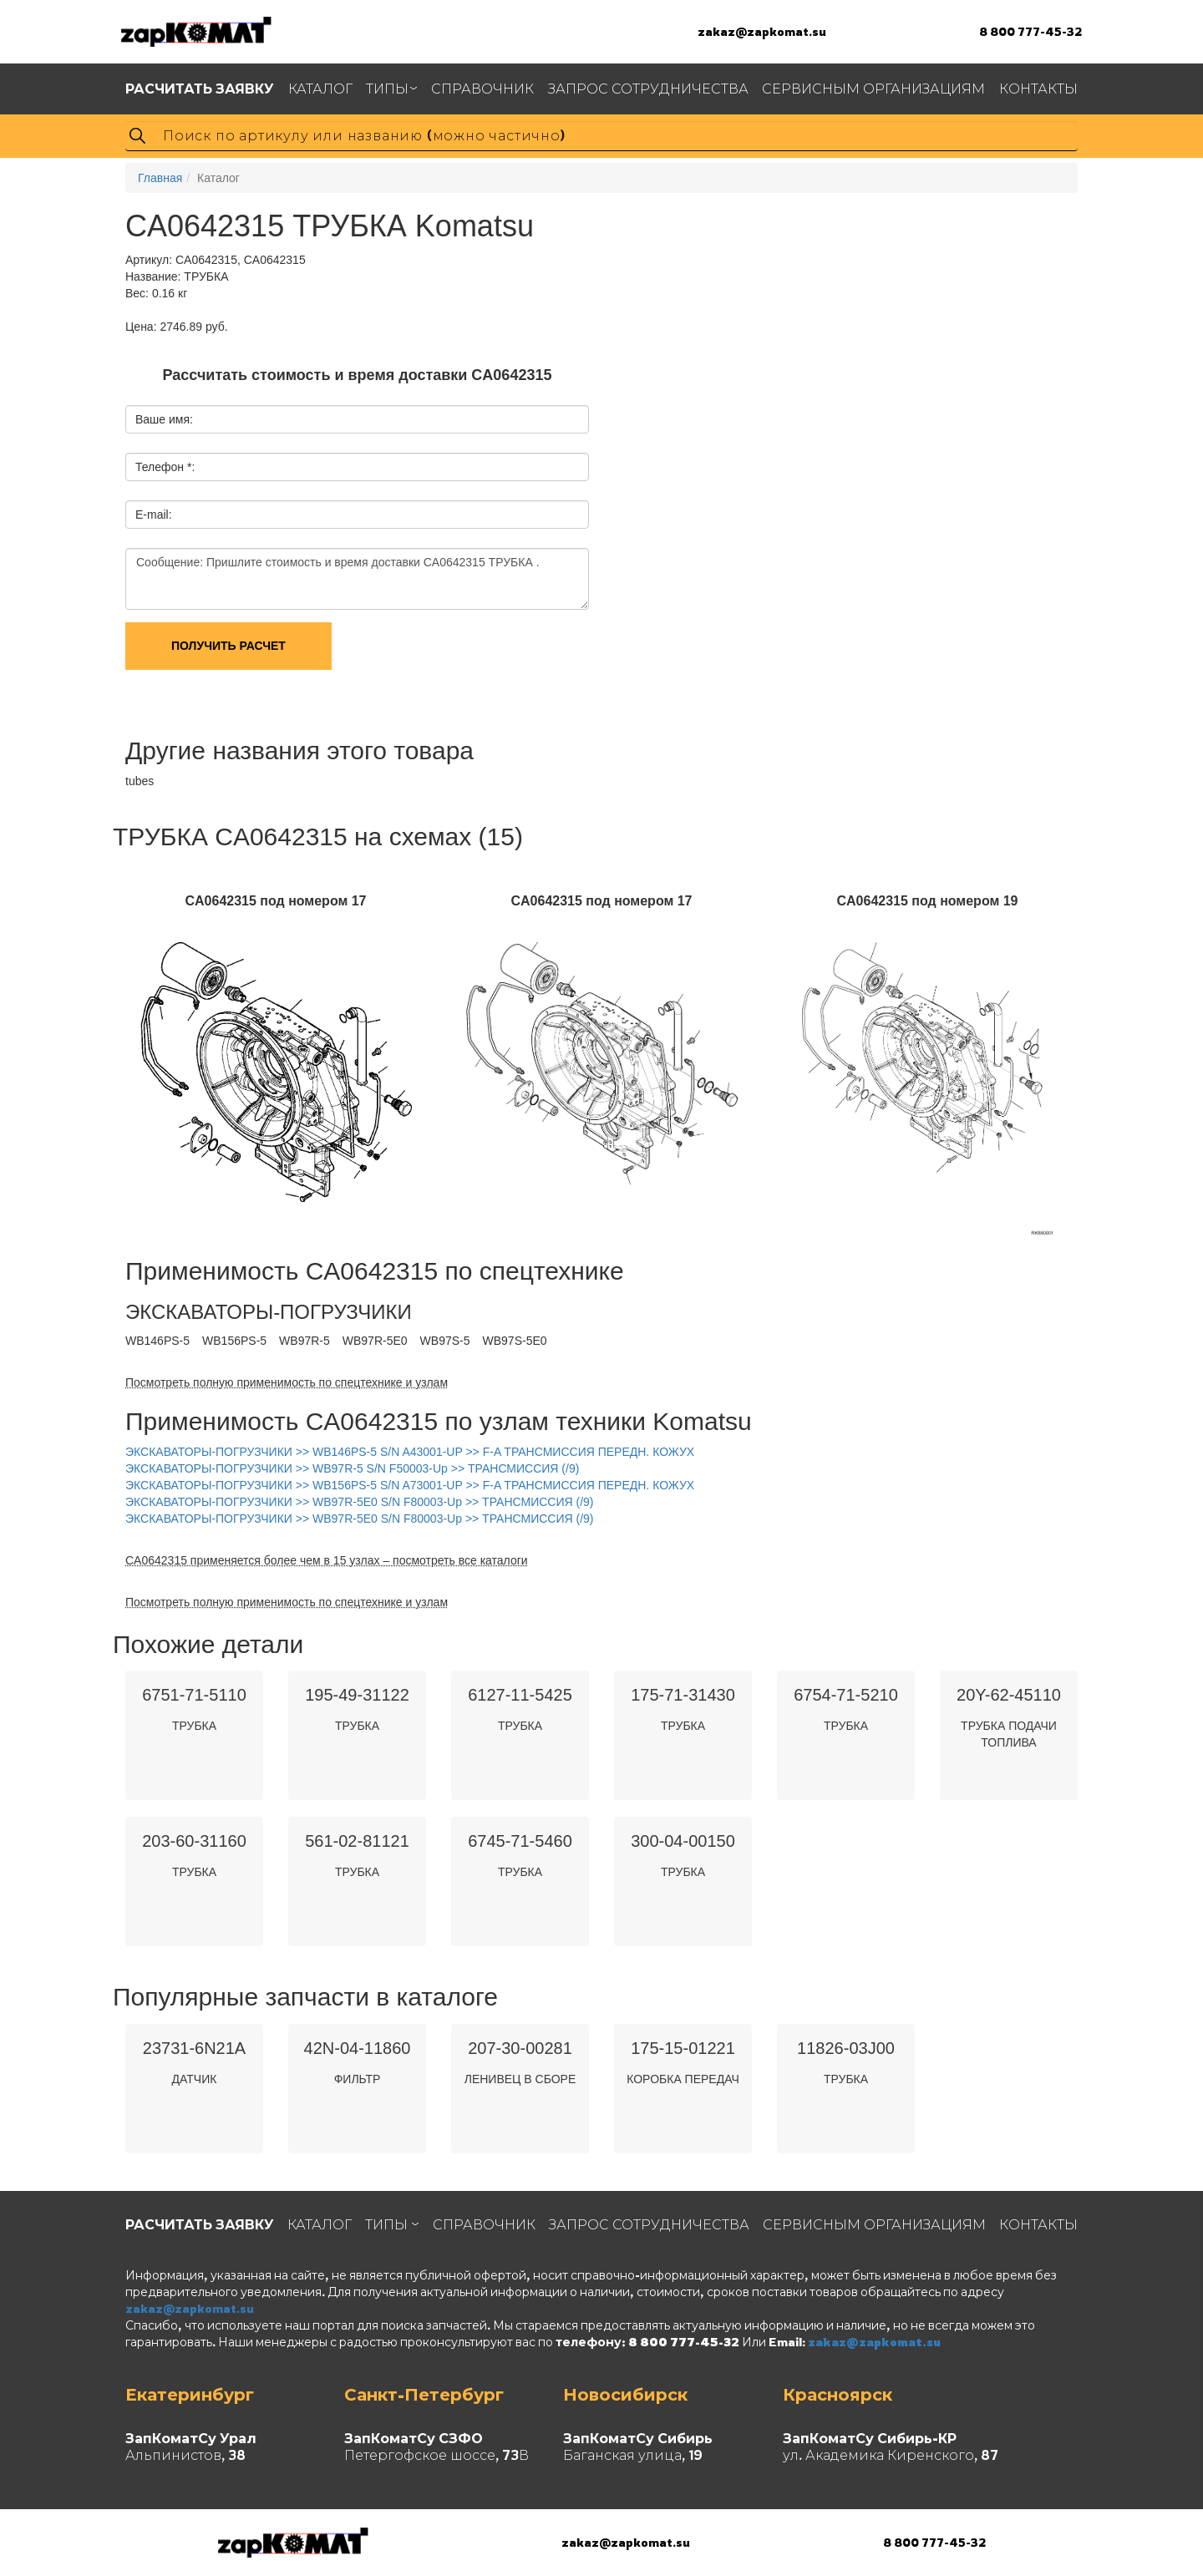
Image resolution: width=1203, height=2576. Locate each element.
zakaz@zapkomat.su (762, 31)
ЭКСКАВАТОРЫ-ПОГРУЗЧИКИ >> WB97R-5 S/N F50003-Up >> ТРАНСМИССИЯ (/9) (352, 1468)
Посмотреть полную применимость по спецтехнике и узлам (286, 1382)
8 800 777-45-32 (1030, 31)
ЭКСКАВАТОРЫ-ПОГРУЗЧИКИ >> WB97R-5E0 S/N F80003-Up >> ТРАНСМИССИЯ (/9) (359, 1502)
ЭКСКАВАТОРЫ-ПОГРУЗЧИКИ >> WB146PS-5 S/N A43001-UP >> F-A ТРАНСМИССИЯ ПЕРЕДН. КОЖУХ (409, 1451)
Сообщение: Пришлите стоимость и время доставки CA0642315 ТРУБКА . (357, 579)
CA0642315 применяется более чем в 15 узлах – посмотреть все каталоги (326, 1560)
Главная (160, 178)
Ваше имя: (164, 419)
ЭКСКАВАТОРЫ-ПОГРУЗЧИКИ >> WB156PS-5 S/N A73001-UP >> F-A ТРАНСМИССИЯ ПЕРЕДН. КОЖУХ (409, 1485)
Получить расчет (228, 645)
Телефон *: (165, 467)
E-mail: (153, 514)
